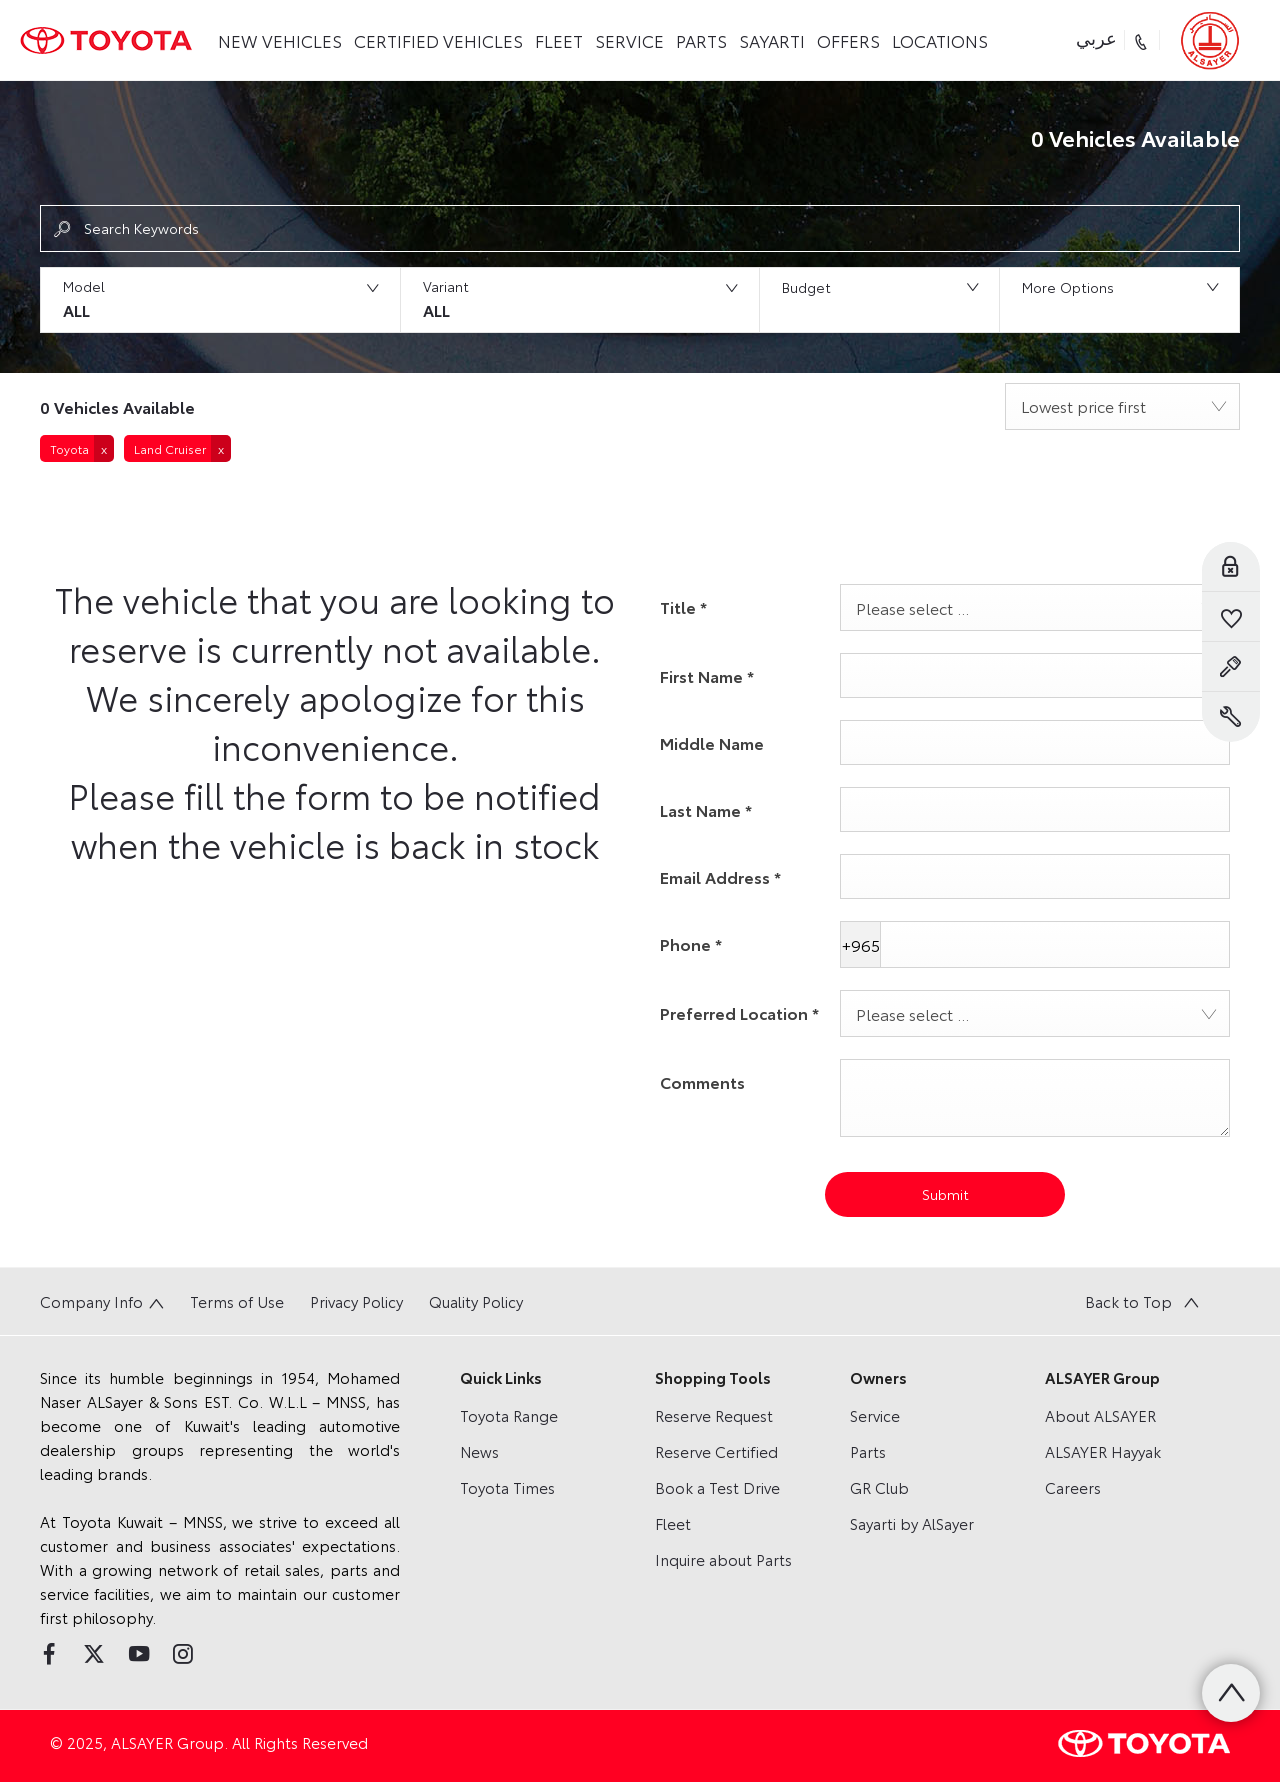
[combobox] (1122, 406)
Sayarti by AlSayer (912, 1523)
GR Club (879, 1487)
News (479, 1451)
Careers (1073, 1487)
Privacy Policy (356, 1301)
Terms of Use (237, 1301)
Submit (945, 1194)
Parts (868, 1451)
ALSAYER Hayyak (1103, 1451)
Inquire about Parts (723, 1559)
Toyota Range (509, 1415)
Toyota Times (507, 1487)
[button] (220, 300)
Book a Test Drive (717, 1487)
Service (875, 1415)
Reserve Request (714, 1415)
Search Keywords (141, 228)
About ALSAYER (1100, 1415)
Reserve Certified (716, 1451)
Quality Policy (476, 1301)
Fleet (673, 1523)
